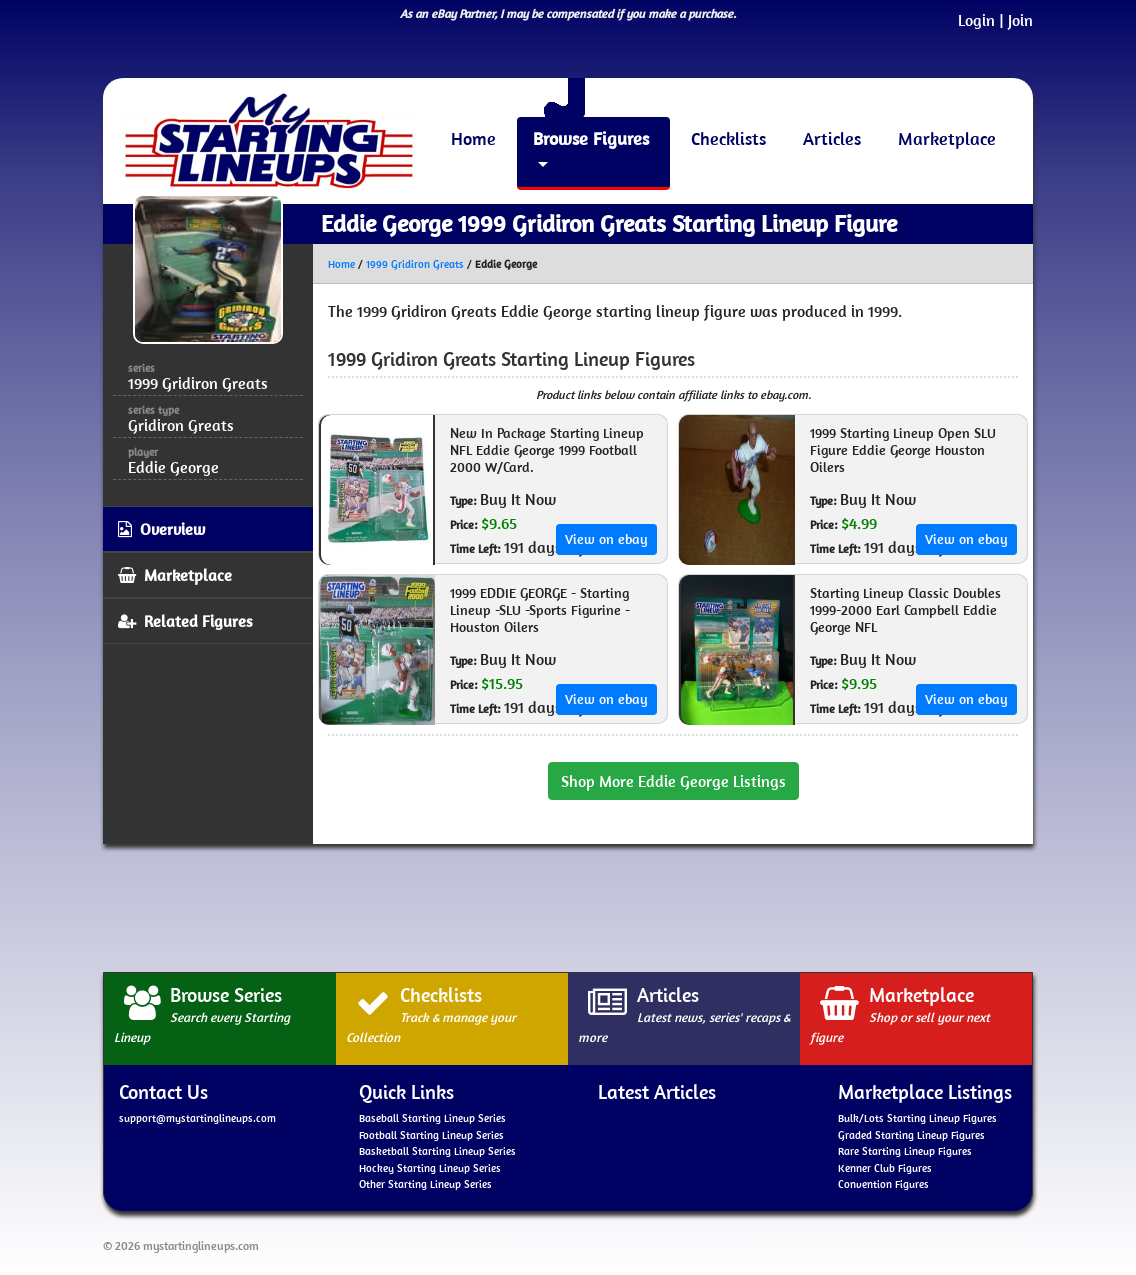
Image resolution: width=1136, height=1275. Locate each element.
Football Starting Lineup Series (431, 1135)
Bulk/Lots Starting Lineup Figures (917, 1118)
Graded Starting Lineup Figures (911, 1135)
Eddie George (173, 467)
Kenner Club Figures (885, 1168)
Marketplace (947, 138)
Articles (832, 138)
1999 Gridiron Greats (415, 264)
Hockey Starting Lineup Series (430, 1168)
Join (1020, 20)
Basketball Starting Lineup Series (437, 1151)
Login (976, 20)
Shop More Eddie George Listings (673, 781)
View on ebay (606, 539)
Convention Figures (883, 1184)
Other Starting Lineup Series (425, 1184)
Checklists (728, 138)
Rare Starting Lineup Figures (905, 1151)
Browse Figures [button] (591, 138)
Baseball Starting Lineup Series (432, 1118)
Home (473, 138)
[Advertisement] (568, 905)
